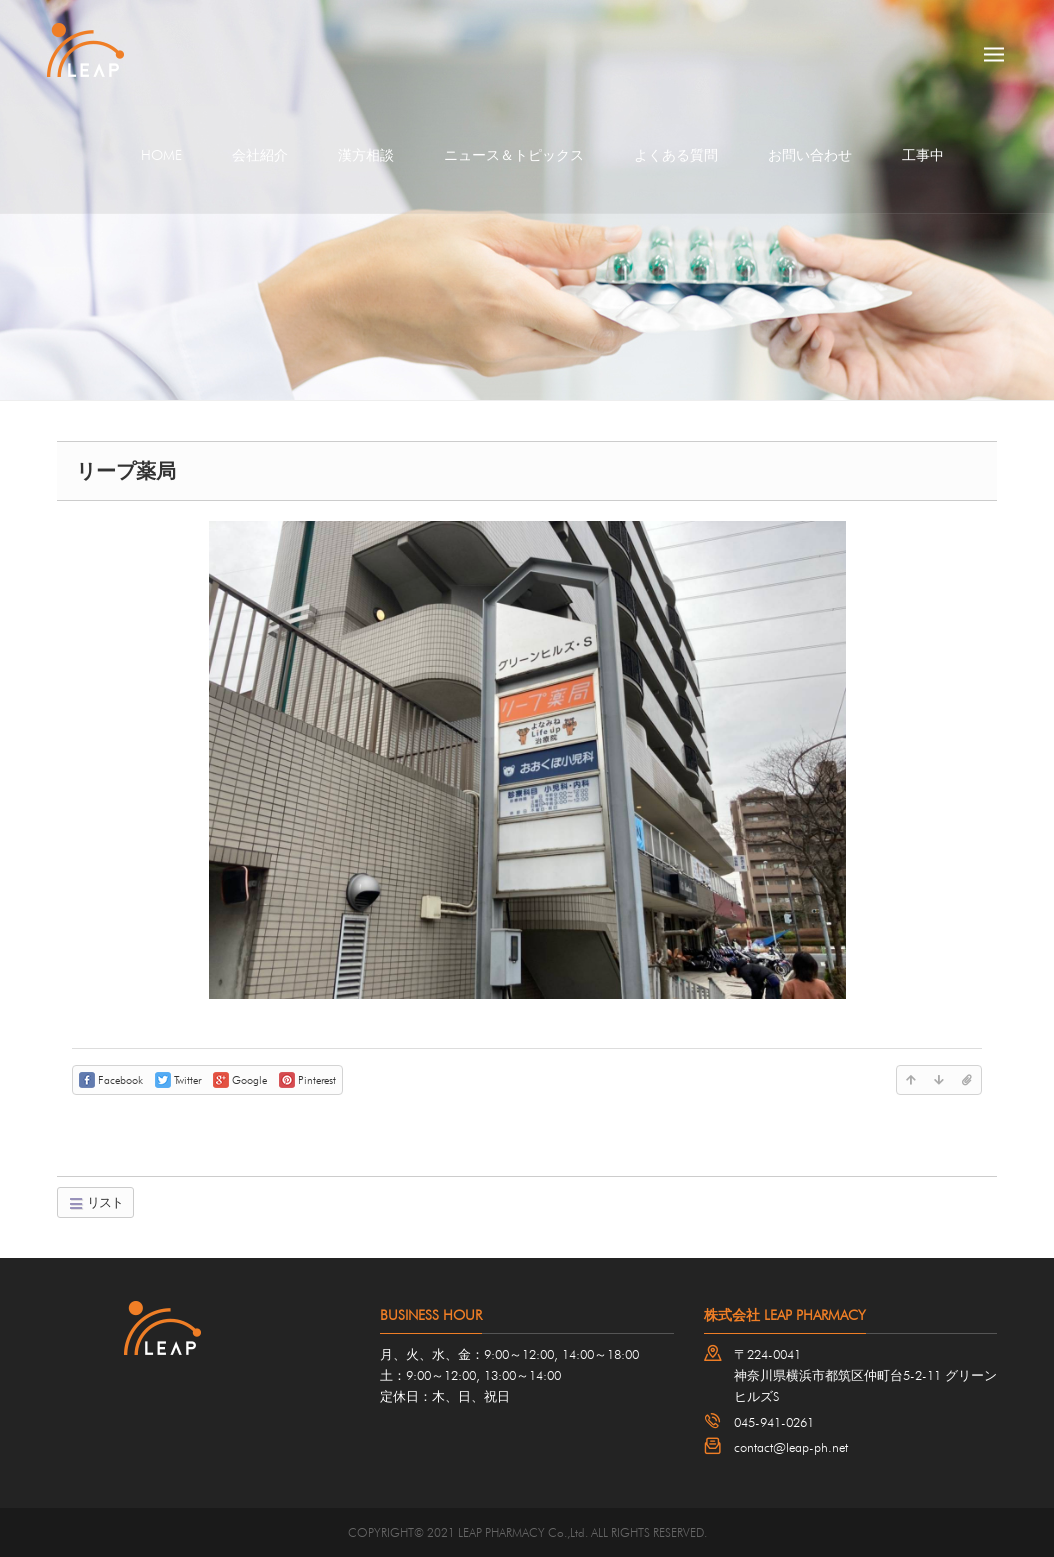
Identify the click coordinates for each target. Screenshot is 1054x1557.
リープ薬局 (126, 471)
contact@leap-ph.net (791, 1447)
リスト (95, 1202)
